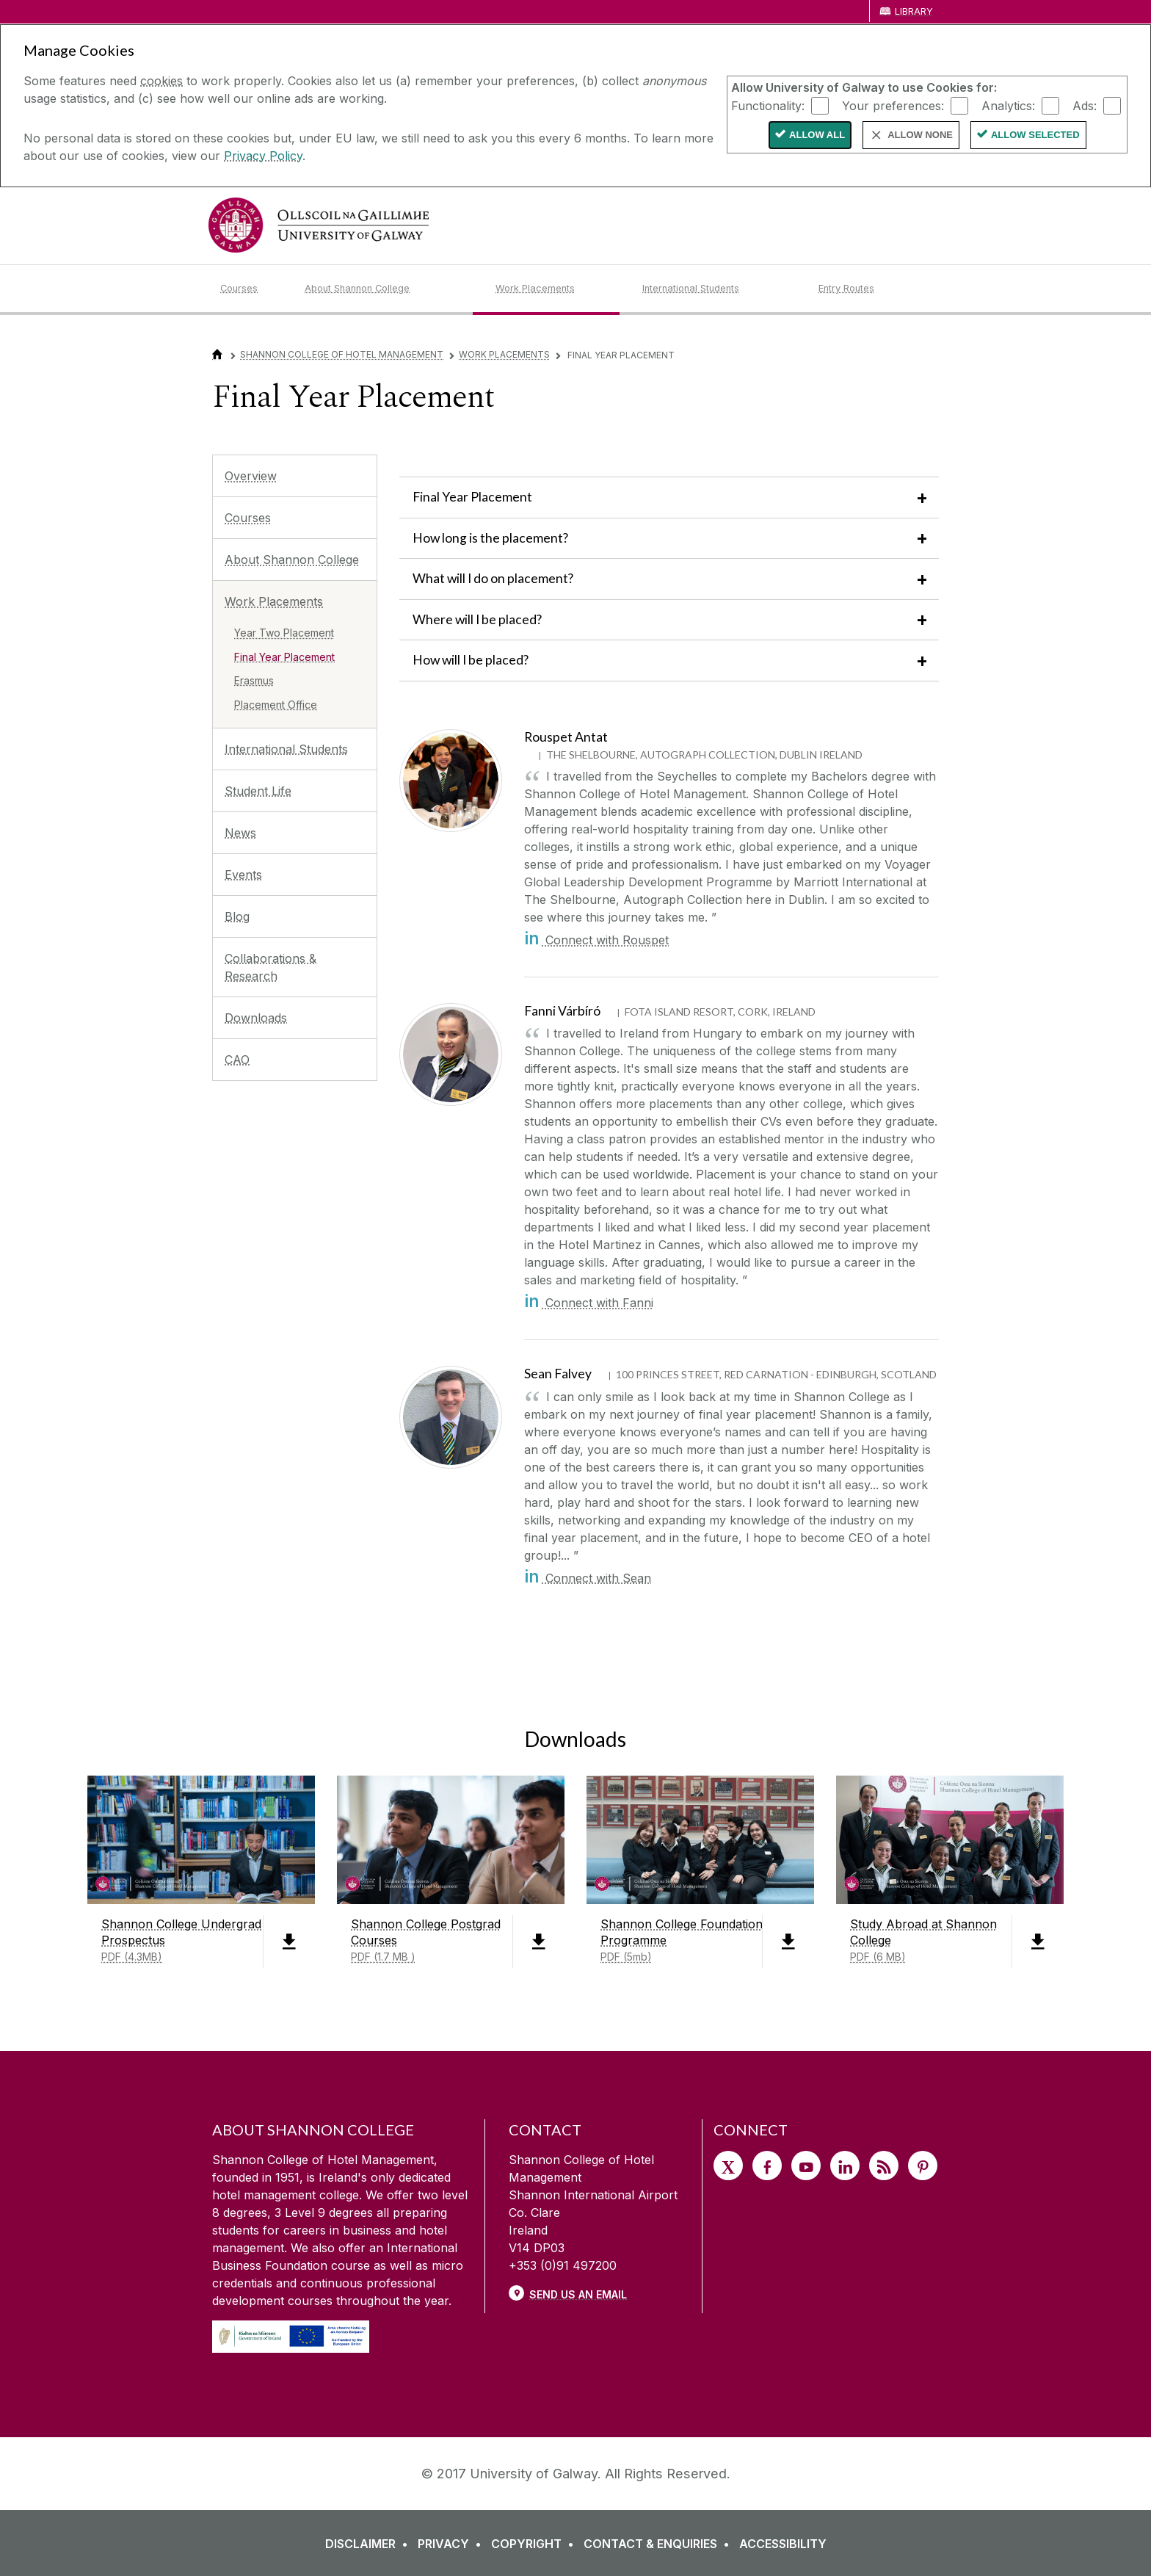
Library (914, 11)
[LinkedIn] (845, 2165)
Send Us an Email (578, 2294)
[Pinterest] (922, 2165)
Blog (237, 916)
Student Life (258, 791)
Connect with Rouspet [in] (596, 940)
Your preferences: (893, 105)
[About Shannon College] (388, 288)
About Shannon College (292, 559)
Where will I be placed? (477, 619)
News (240, 832)
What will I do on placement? (494, 578)
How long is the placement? (490, 538)
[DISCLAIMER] (369, 2544)
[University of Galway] (318, 225)
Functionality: (768, 105)
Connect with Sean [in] (587, 1578)
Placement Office (275, 704)
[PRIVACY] (452, 2544)
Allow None (920, 134)
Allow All (817, 134)
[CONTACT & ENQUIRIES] (660, 2544)
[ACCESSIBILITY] (783, 2544)
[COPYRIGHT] (535, 2544)
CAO (237, 1059)
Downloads (256, 1017)
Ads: (1084, 105)
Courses (248, 517)
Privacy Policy (263, 155)
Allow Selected (1035, 134)
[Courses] (250, 288)
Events (243, 874)
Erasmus (254, 680)
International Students (286, 749)
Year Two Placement (284, 632)
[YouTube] (806, 2165)
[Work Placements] (557, 288)
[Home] (217, 354)
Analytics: (1008, 105)
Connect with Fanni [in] (588, 1302)
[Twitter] (728, 2165)
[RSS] (883, 2165)
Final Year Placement (284, 657)
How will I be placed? (471, 659)
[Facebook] (767, 2165)
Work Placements (504, 354)
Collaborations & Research (270, 967)
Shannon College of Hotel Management (341, 354)
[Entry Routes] (875, 288)
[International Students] (719, 288)
